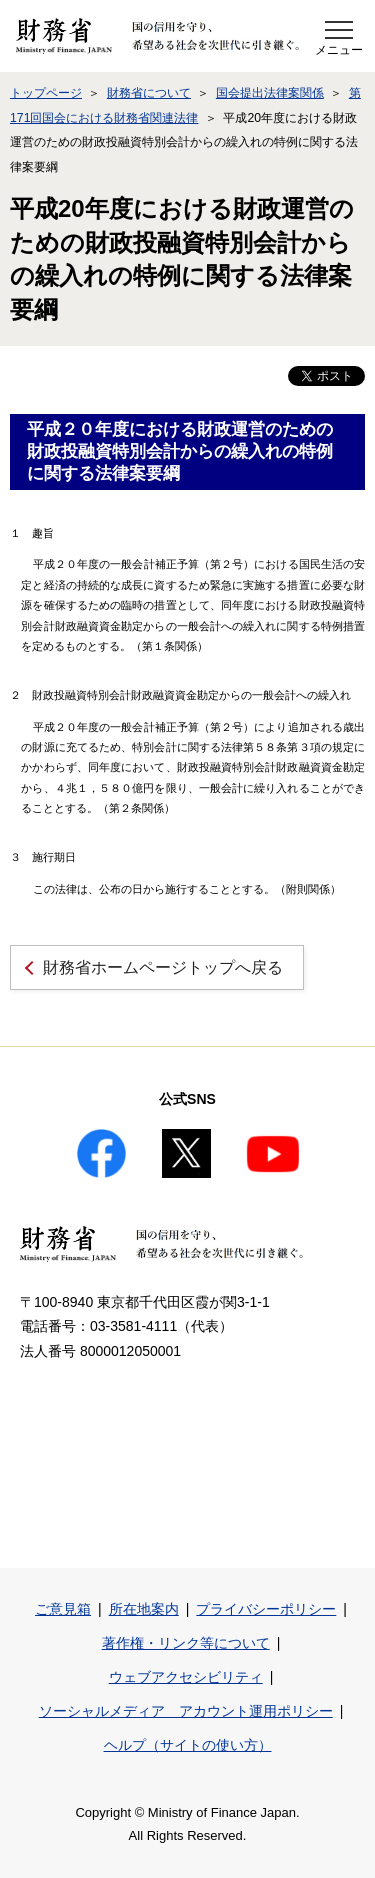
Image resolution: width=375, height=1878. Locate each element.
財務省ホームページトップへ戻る (163, 967)
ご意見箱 (63, 1609)
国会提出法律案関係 (270, 93)
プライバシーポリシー (266, 1609)
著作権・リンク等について (186, 1643)
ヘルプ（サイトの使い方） (188, 1745)
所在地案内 (144, 1609)
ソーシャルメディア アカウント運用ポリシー (186, 1711)
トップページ (46, 93)
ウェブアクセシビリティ (186, 1677)
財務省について (149, 93)
